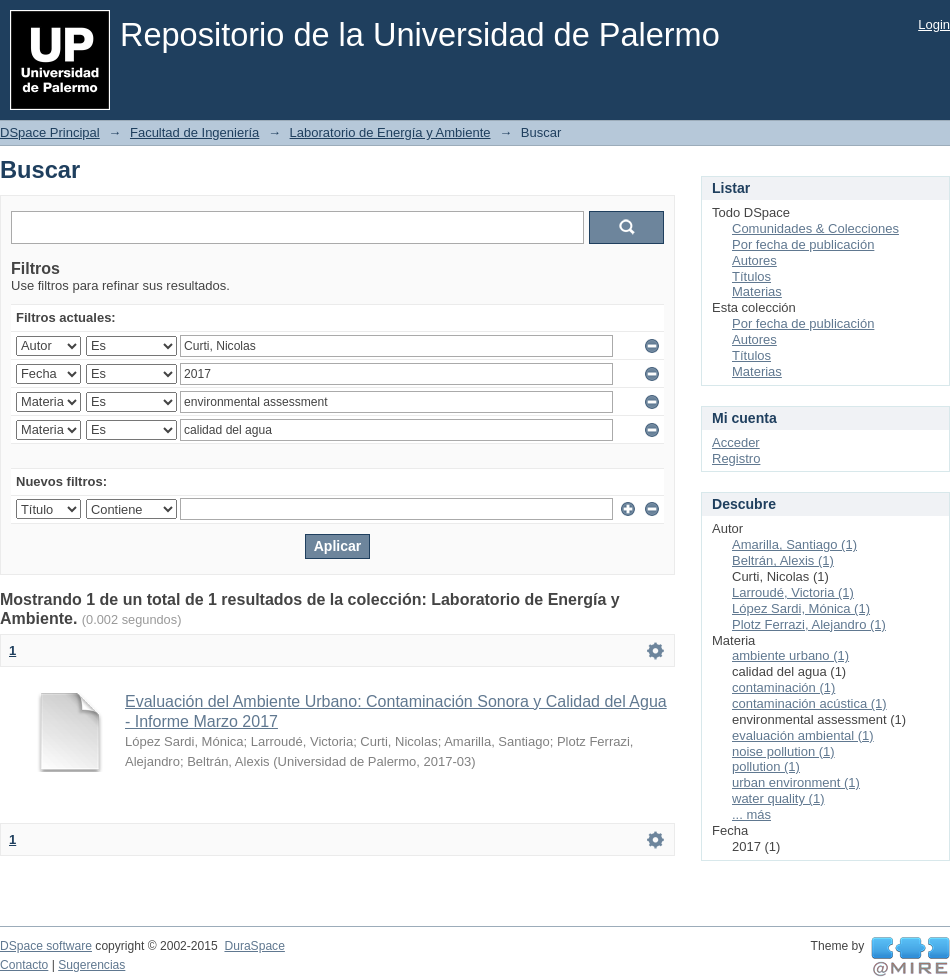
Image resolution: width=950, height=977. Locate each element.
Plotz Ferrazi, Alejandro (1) (809, 624)
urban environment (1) (796, 782)
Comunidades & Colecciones (815, 228)
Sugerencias (91, 965)
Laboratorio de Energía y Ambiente (390, 132)
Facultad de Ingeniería (194, 132)
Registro (736, 458)
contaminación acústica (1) (809, 703)
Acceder (736, 442)
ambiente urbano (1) (790, 655)
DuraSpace (254, 946)
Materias (757, 291)
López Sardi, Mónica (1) (801, 608)
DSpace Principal (50, 132)
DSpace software (46, 946)
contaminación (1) (783, 687)
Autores (754, 260)
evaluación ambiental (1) (803, 735)
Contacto (24, 965)
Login (934, 24)
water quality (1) (778, 798)
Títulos (751, 276)
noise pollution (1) (783, 751)
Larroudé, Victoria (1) (793, 592)
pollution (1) (766, 766)
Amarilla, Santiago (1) (794, 544)
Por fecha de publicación (803, 244)
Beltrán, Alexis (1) (783, 560)
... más (751, 814)
